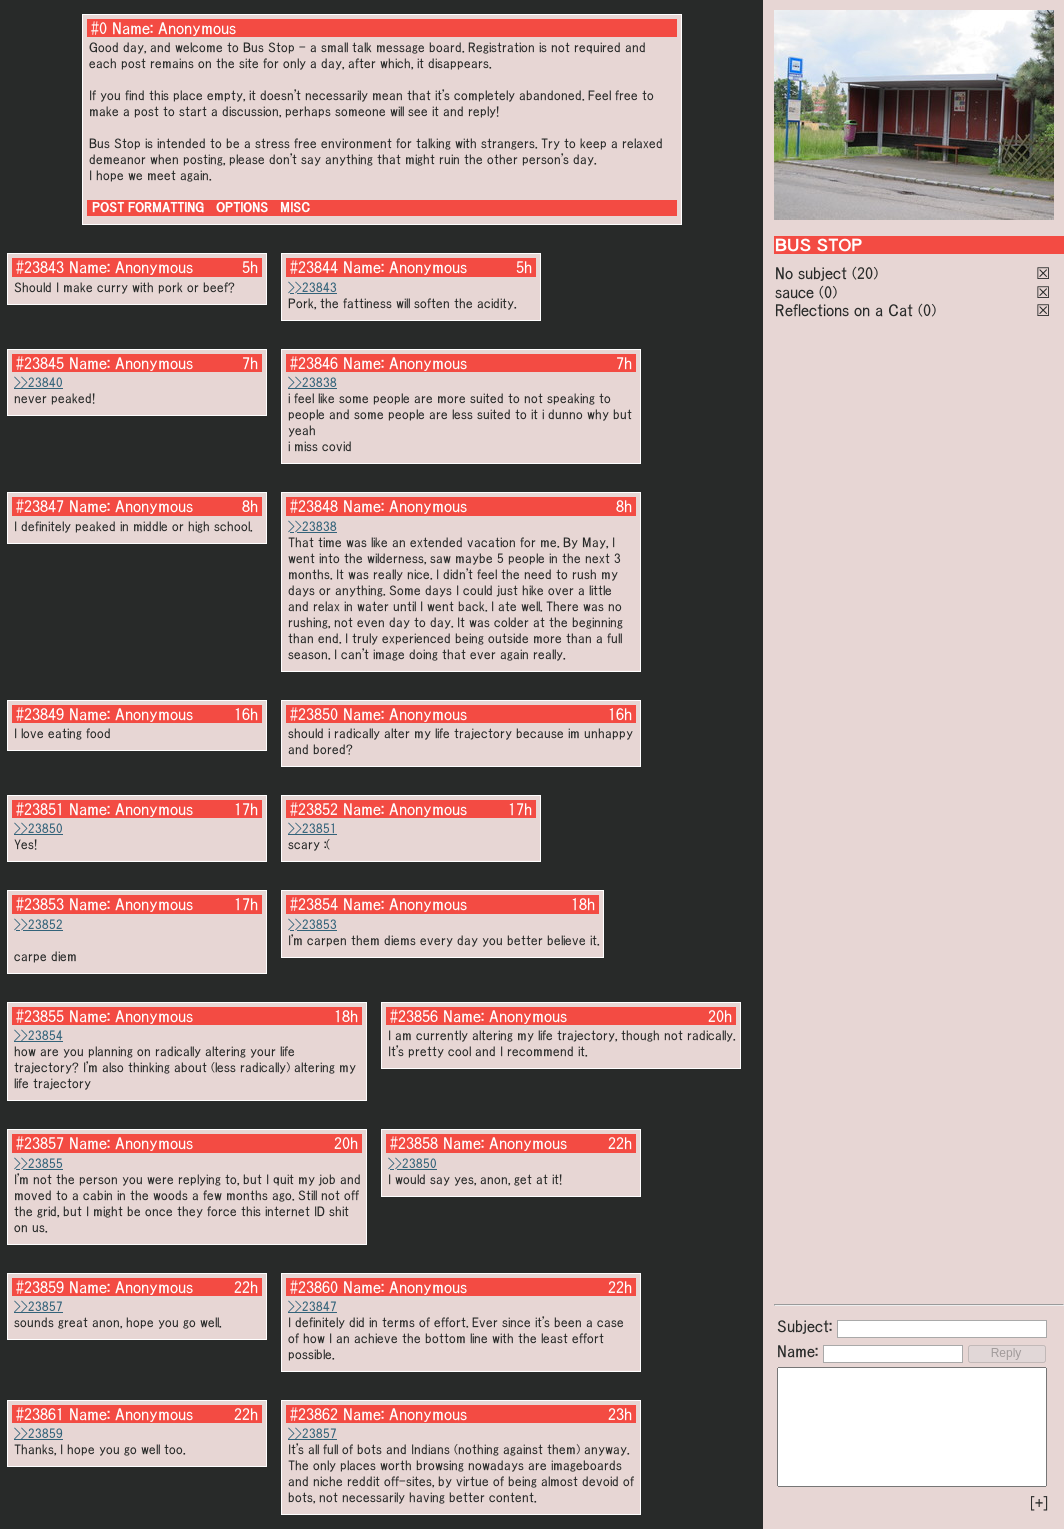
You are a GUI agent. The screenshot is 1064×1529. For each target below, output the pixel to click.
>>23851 (312, 828)
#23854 (314, 904)
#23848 (314, 506)
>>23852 (38, 924)
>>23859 (38, 1433)
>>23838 (312, 382)
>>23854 (38, 1035)
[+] (1039, 1503)
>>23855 (38, 1163)
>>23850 (38, 828)
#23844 (314, 267)
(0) (828, 292)
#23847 (40, 506)
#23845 (40, 363)
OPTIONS (242, 207)
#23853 (40, 904)
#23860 (314, 1287)
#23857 (40, 1143)
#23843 (40, 267)
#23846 (314, 363)
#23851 (40, 809)
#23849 (40, 714)
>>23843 (312, 287)
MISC (295, 207)
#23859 (40, 1287)
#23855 (40, 1016)
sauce (794, 292)
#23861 (40, 1414)
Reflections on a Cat (844, 310)
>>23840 (38, 382)
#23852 (314, 809)
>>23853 (312, 924)
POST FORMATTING (148, 207)
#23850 (314, 714)
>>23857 (38, 1306)
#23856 (414, 1016)
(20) (865, 273)
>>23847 (312, 1306)
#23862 (314, 1414)
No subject (813, 273)
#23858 (414, 1143)
